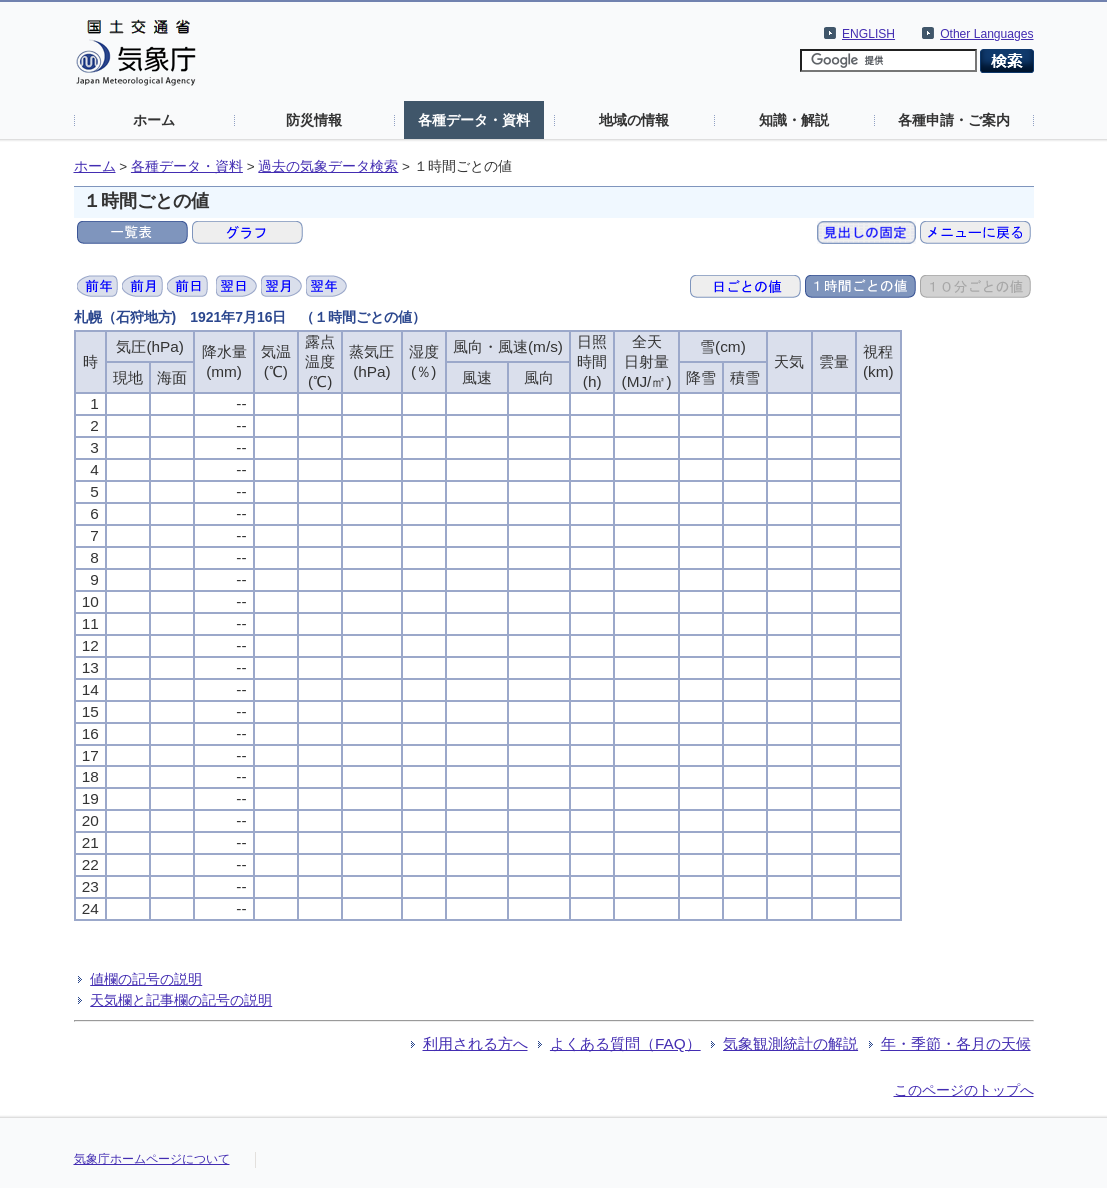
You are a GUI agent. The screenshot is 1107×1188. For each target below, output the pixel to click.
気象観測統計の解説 (790, 1043)
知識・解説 (794, 120)
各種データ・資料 (474, 120)
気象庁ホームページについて (152, 1159)
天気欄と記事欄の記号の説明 (181, 1000)
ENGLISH (868, 34)
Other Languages (986, 34)
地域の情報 (634, 120)
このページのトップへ (964, 1090)
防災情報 (314, 120)
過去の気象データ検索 (328, 166)
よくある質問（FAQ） (625, 1043)
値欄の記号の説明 (146, 979)
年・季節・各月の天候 (956, 1043)
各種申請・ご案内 (954, 120)
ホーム (154, 120)
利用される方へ (475, 1043)
